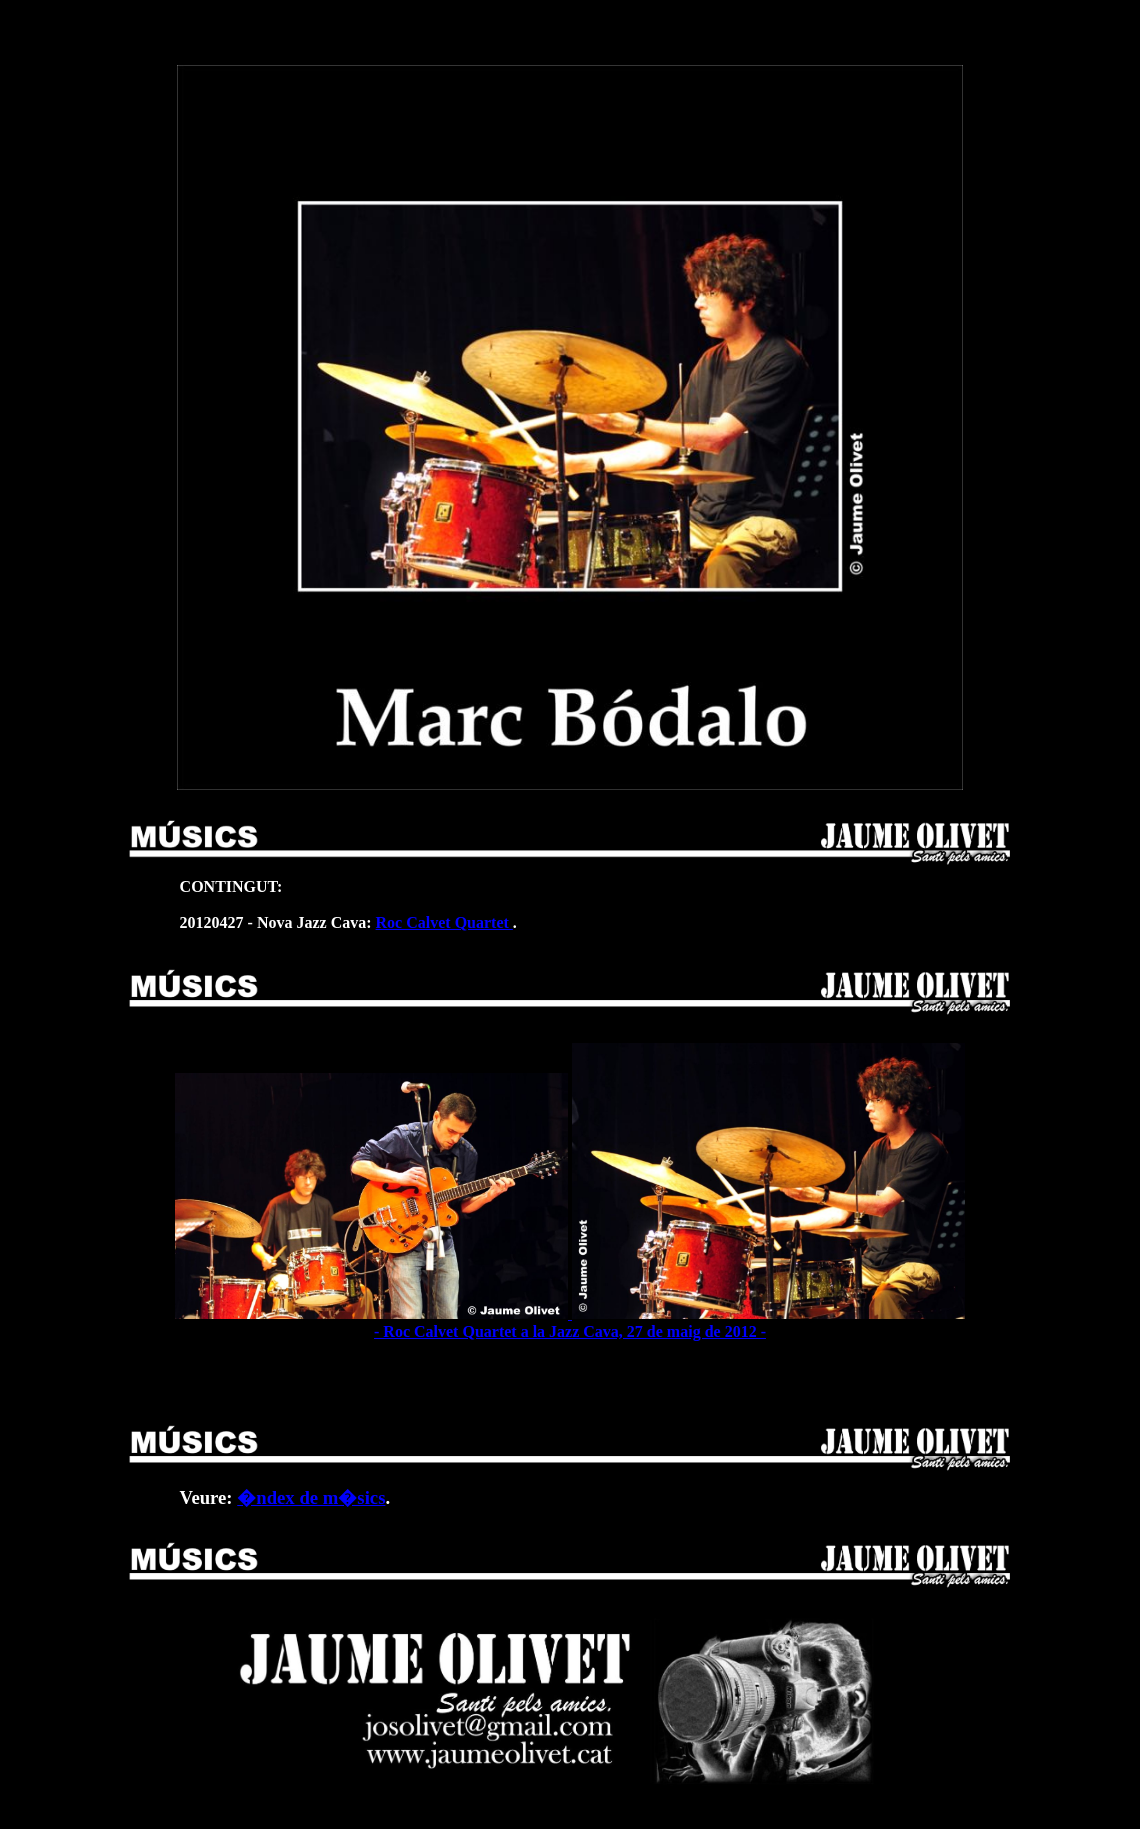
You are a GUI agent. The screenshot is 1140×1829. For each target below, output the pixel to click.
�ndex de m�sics (311, 1497)
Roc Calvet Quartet (444, 922)
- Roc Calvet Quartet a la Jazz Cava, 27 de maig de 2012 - (570, 1322)
